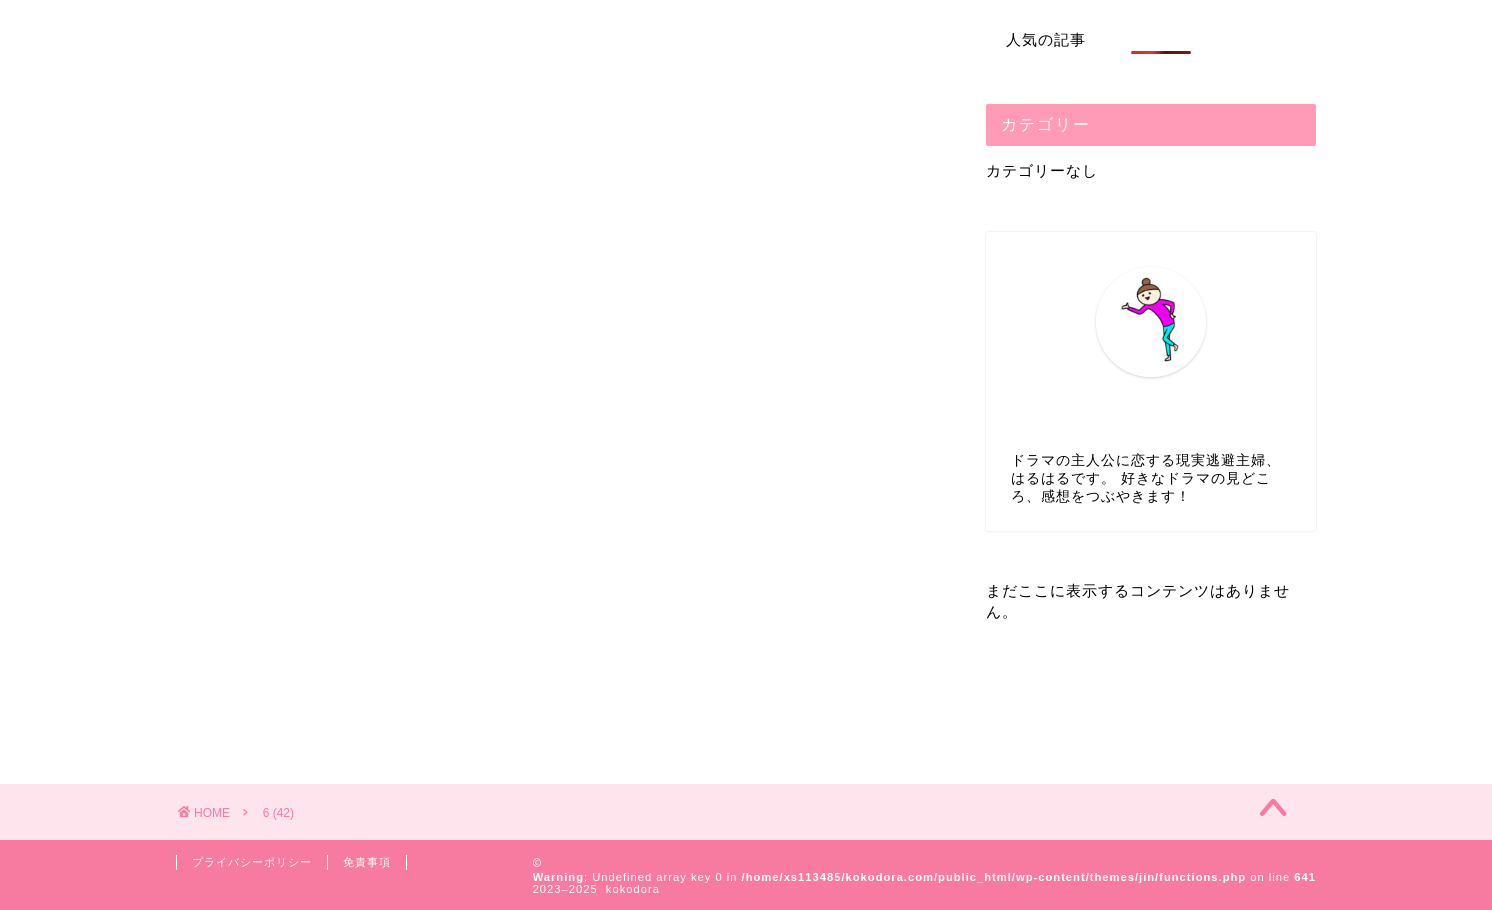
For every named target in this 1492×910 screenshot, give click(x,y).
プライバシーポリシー (252, 862)
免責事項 (367, 862)
